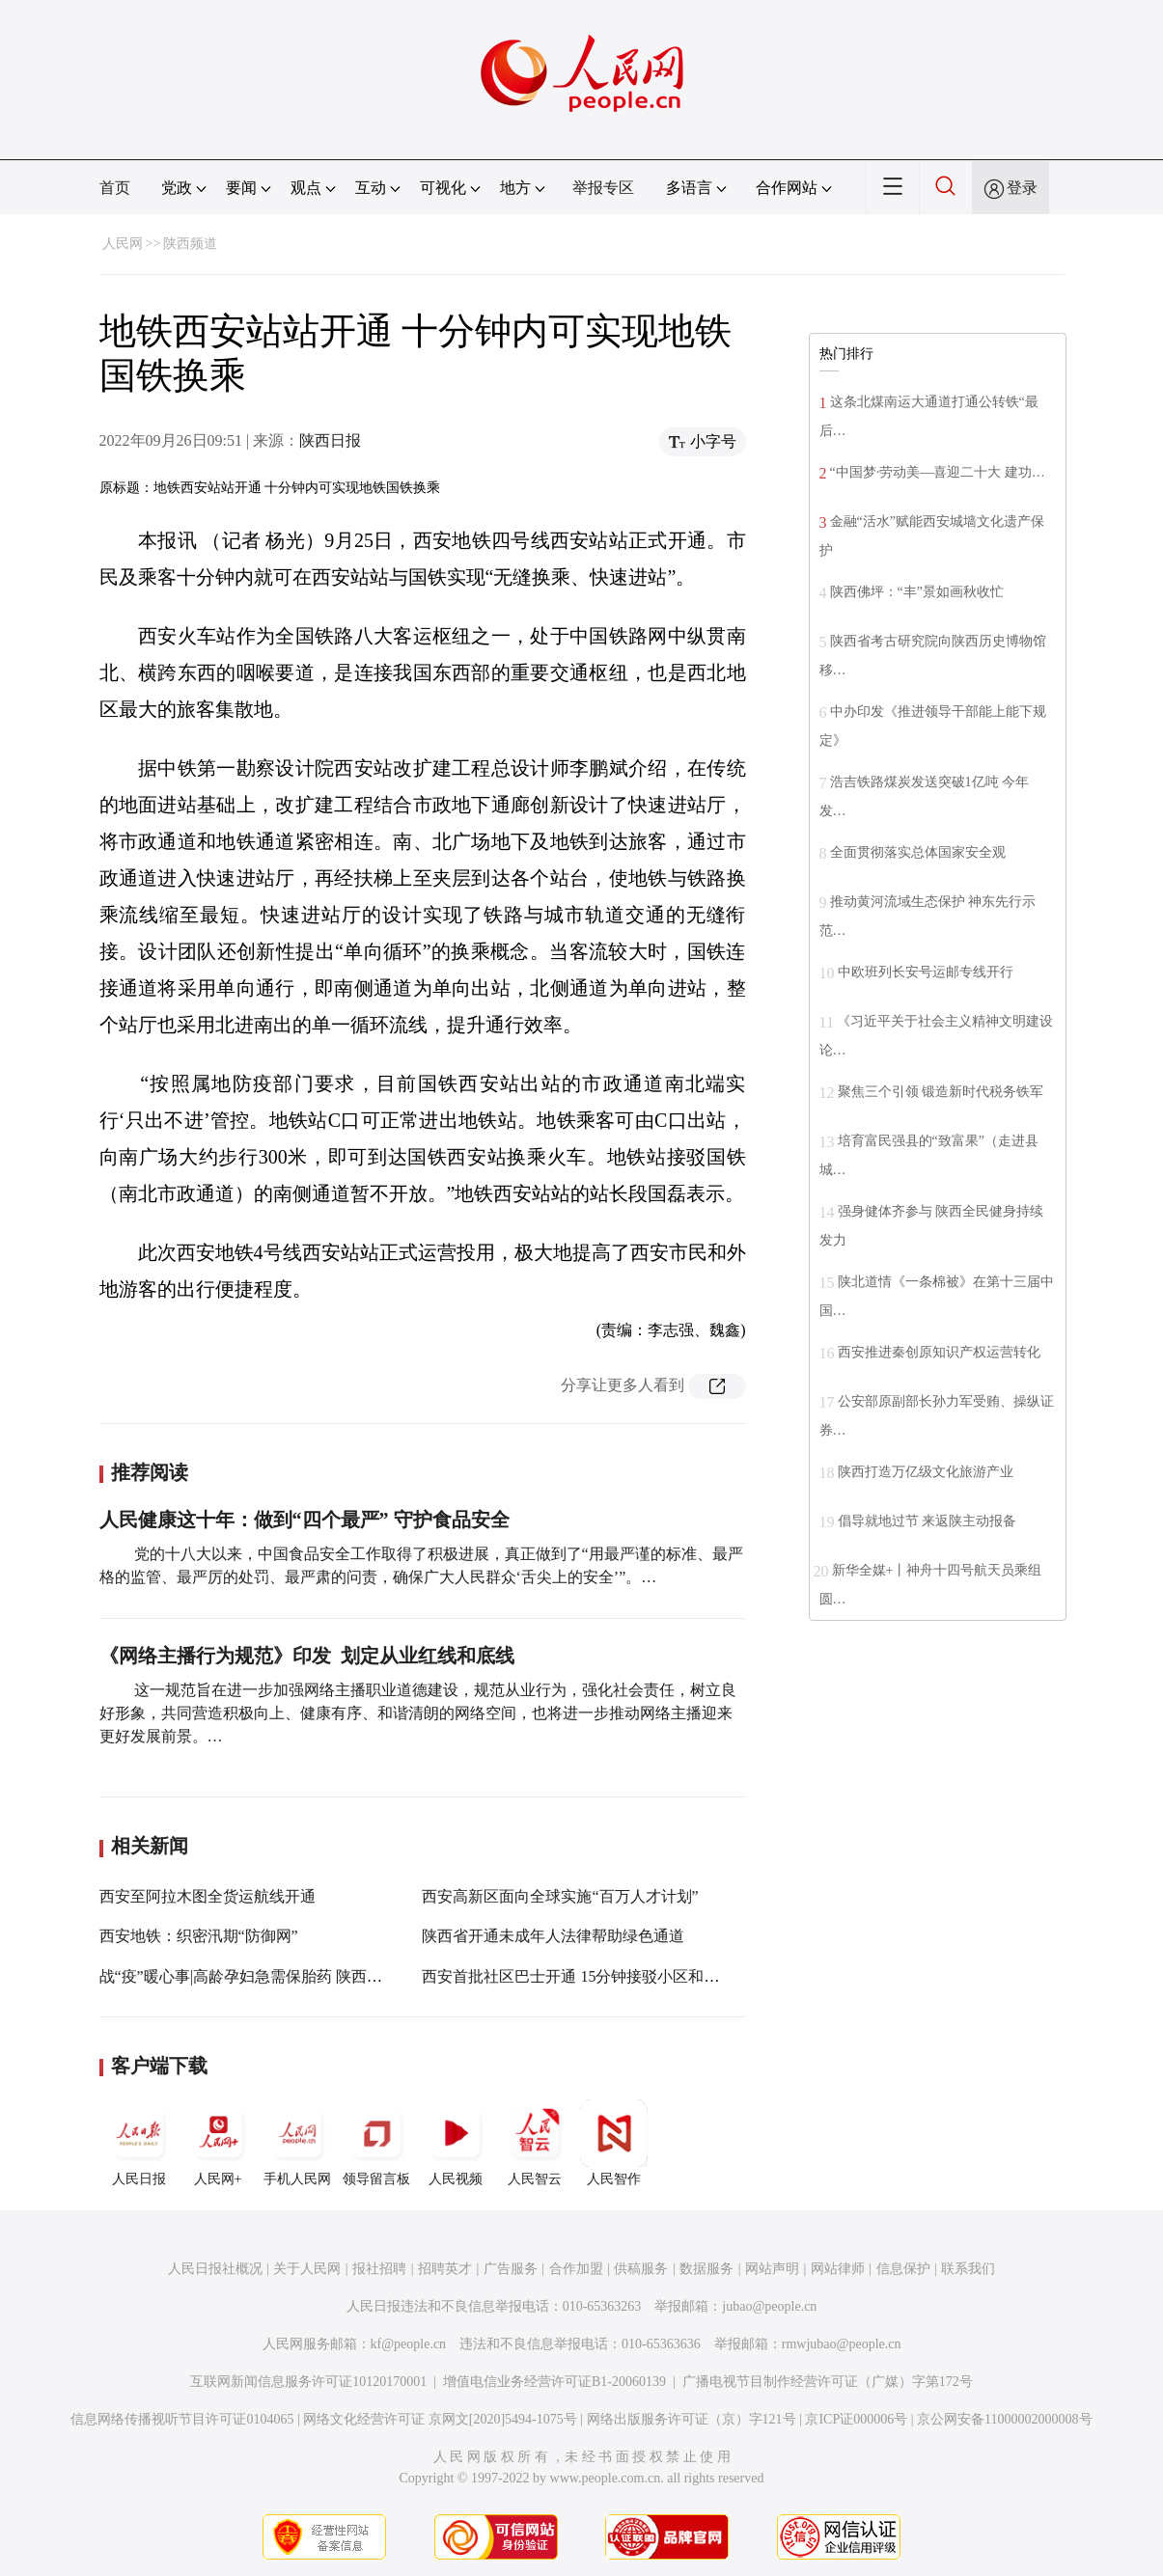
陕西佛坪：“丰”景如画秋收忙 (917, 592)
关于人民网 (307, 2268)
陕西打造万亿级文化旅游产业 (925, 1472)
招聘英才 (445, 2268)
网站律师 (838, 2268)
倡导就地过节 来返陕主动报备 (927, 1521)
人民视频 (455, 2142)
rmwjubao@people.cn (841, 2344)
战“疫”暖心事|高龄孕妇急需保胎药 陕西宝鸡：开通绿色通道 (302, 1976)
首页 (114, 187)
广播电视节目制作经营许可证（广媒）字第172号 (827, 2381)
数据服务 (706, 2268)
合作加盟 (576, 2268)
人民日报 (139, 2142)
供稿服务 (641, 2268)
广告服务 (511, 2268)
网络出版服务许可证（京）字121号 (691, 2419)
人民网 (122, 243)
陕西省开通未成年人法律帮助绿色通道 (553, 1936)
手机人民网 (297, 2142)
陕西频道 (190, 243)
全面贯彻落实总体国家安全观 (918, 852)
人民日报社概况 (215, 2268)
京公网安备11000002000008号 (1004, 2419)
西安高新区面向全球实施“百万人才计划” (560, 1896)
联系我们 (968, 2268)
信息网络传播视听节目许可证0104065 (181, 2419)
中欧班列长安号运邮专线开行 (925, 972)
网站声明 (772, 2268)
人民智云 (534, 2142)
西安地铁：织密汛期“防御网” (198, 1936)
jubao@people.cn (769, 2306)
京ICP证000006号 (856, 2419)
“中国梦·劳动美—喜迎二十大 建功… (937, 472)
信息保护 (903, 2268)
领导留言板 (376, 2142)
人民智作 (614, 2142)
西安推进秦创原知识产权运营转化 (939, 1352)
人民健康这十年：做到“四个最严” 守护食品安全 (304, 1519)
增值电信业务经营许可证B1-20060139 (554, 2381)
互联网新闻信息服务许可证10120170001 (308, 2381)
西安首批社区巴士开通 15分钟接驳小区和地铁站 (586, 1976)
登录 (1022, 187)
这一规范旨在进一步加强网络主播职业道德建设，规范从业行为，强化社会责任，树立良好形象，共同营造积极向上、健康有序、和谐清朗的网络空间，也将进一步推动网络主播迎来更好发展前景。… (417, 1713)
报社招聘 (379, 2268)
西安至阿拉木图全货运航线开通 (207, 1896)
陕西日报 (330, 440)
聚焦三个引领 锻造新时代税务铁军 (941, 1091)
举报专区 (603, 187)
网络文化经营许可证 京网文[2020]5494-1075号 (440, 2419)
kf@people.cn (409, 2344)
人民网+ (218, 2142)
